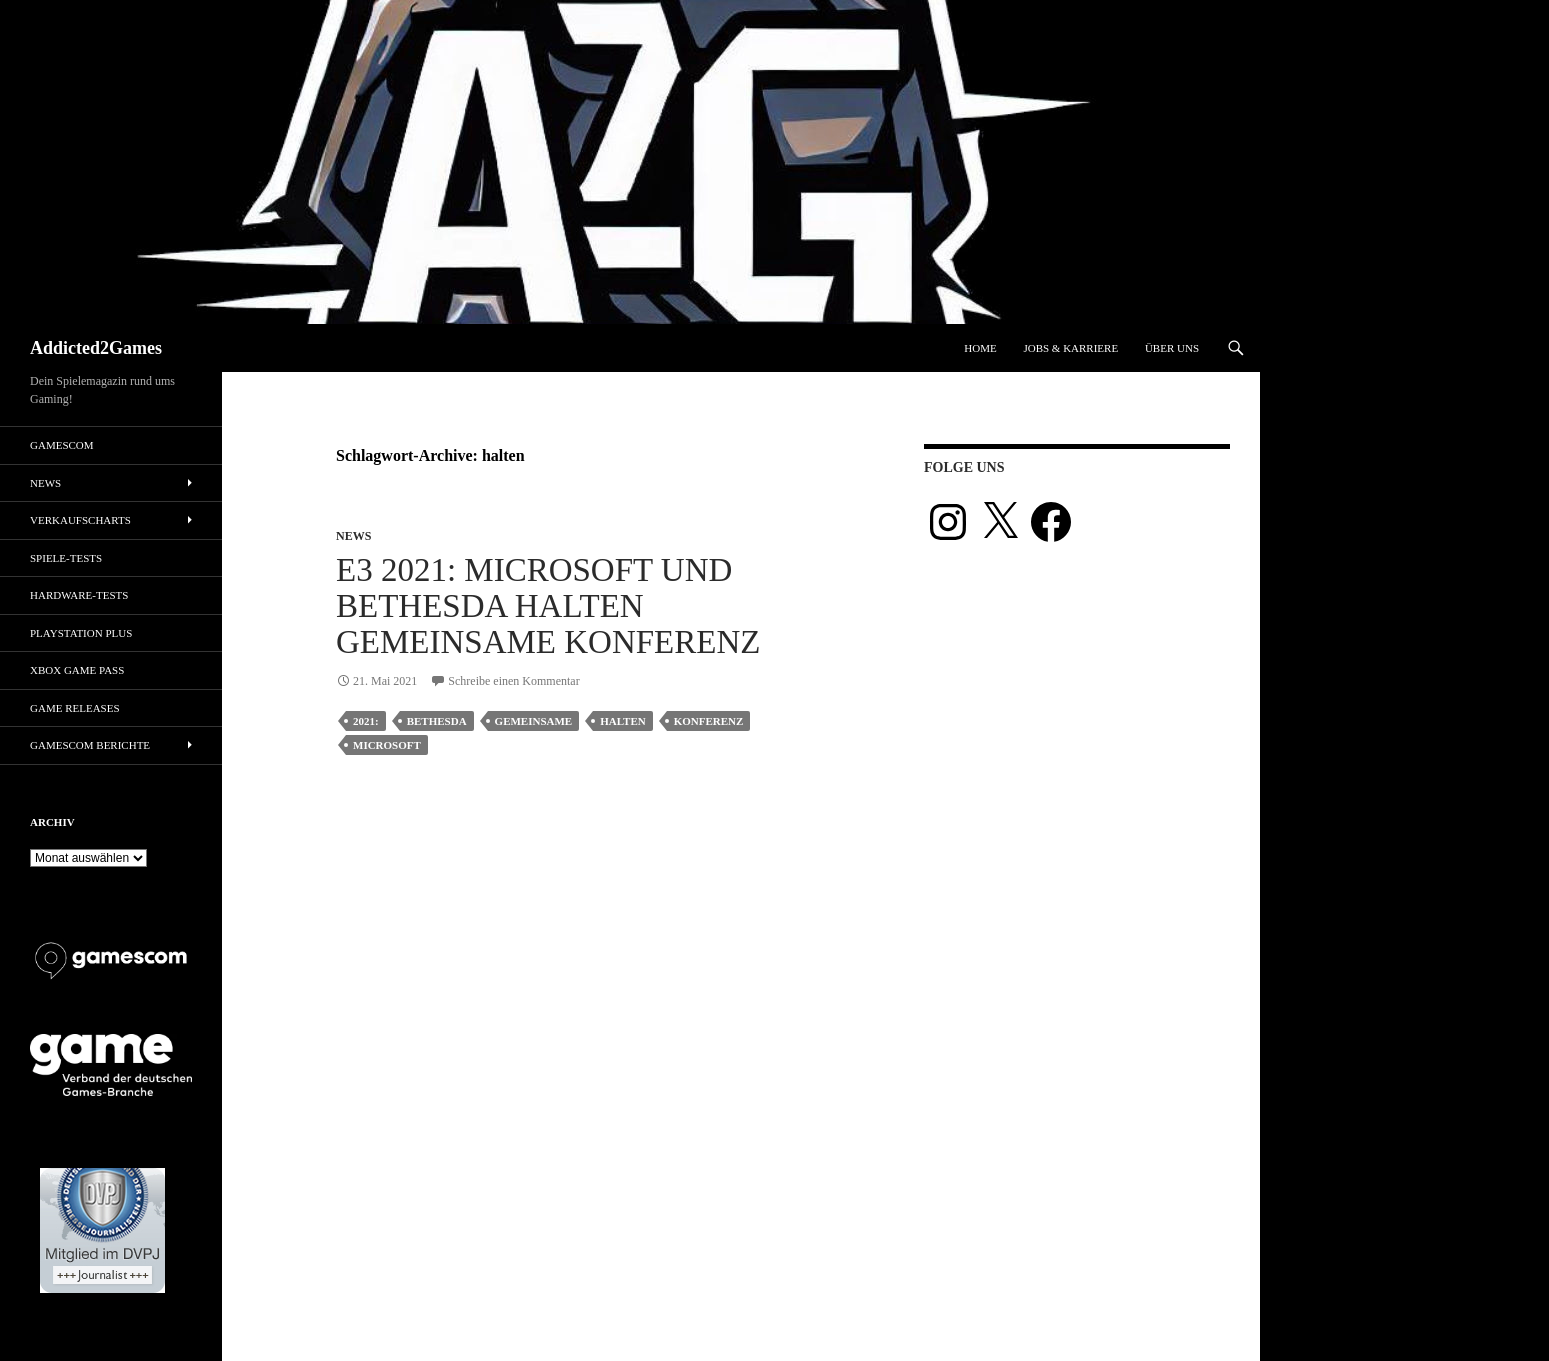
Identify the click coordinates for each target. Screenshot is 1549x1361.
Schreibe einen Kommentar (513, 681)
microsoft (387, 745)
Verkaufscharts (80, 520)
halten (622, 721)
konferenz (709, 721)
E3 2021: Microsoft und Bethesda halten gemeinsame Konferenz (548, 606)
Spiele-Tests (66, 558)
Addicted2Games (96, 348)
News (353, 536)
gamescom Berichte (90, 745)
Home (980, 348)
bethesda (437, 721)
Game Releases (75, 708)
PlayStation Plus (81, 633)
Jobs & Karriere (1070, 348)
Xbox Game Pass (77, 670)
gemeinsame (534, 721)
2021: (366, 721)
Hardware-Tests (79, 595)
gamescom (62, 445)
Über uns (1172, 348)
